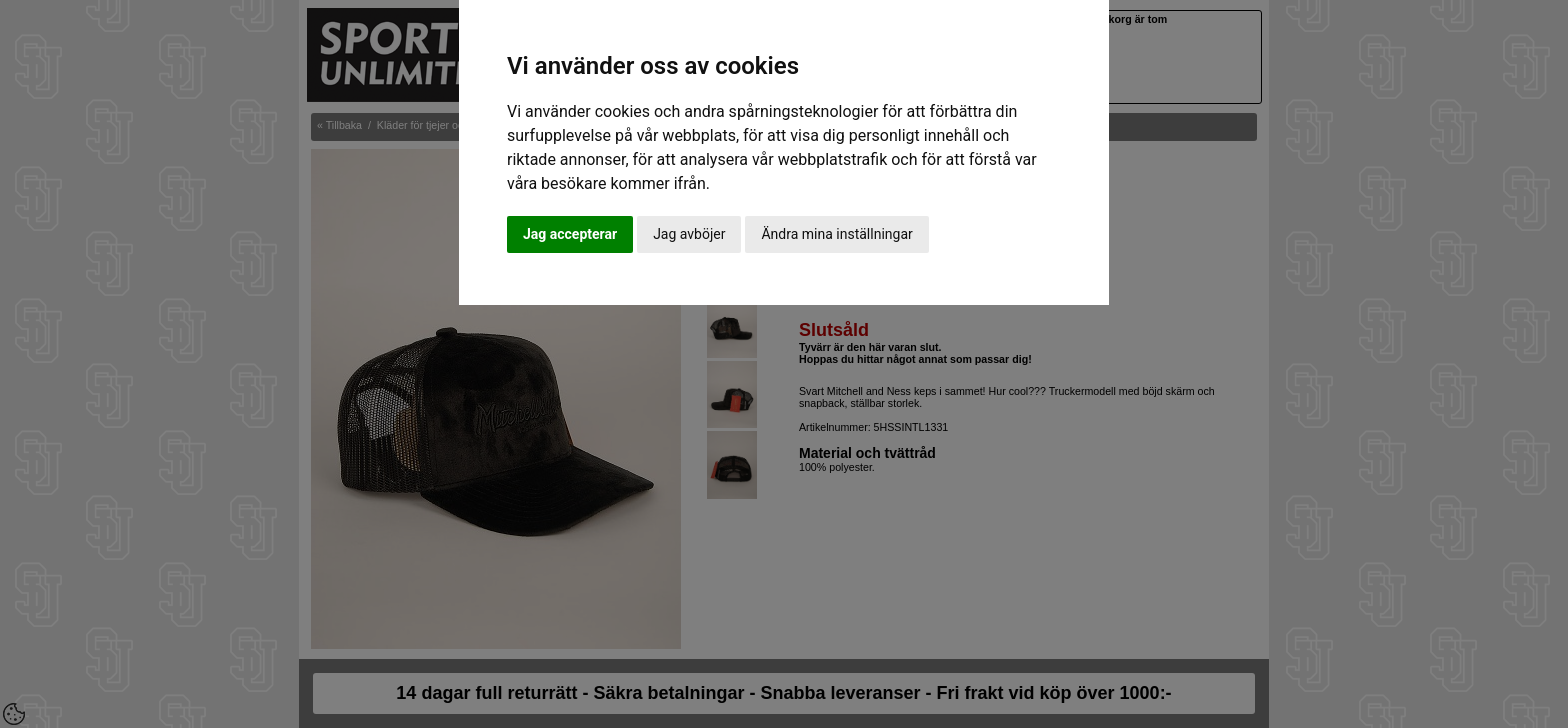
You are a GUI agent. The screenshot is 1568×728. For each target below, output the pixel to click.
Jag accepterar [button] (570, 234)
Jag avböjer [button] (689, 234)
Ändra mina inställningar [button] (836, 234)
